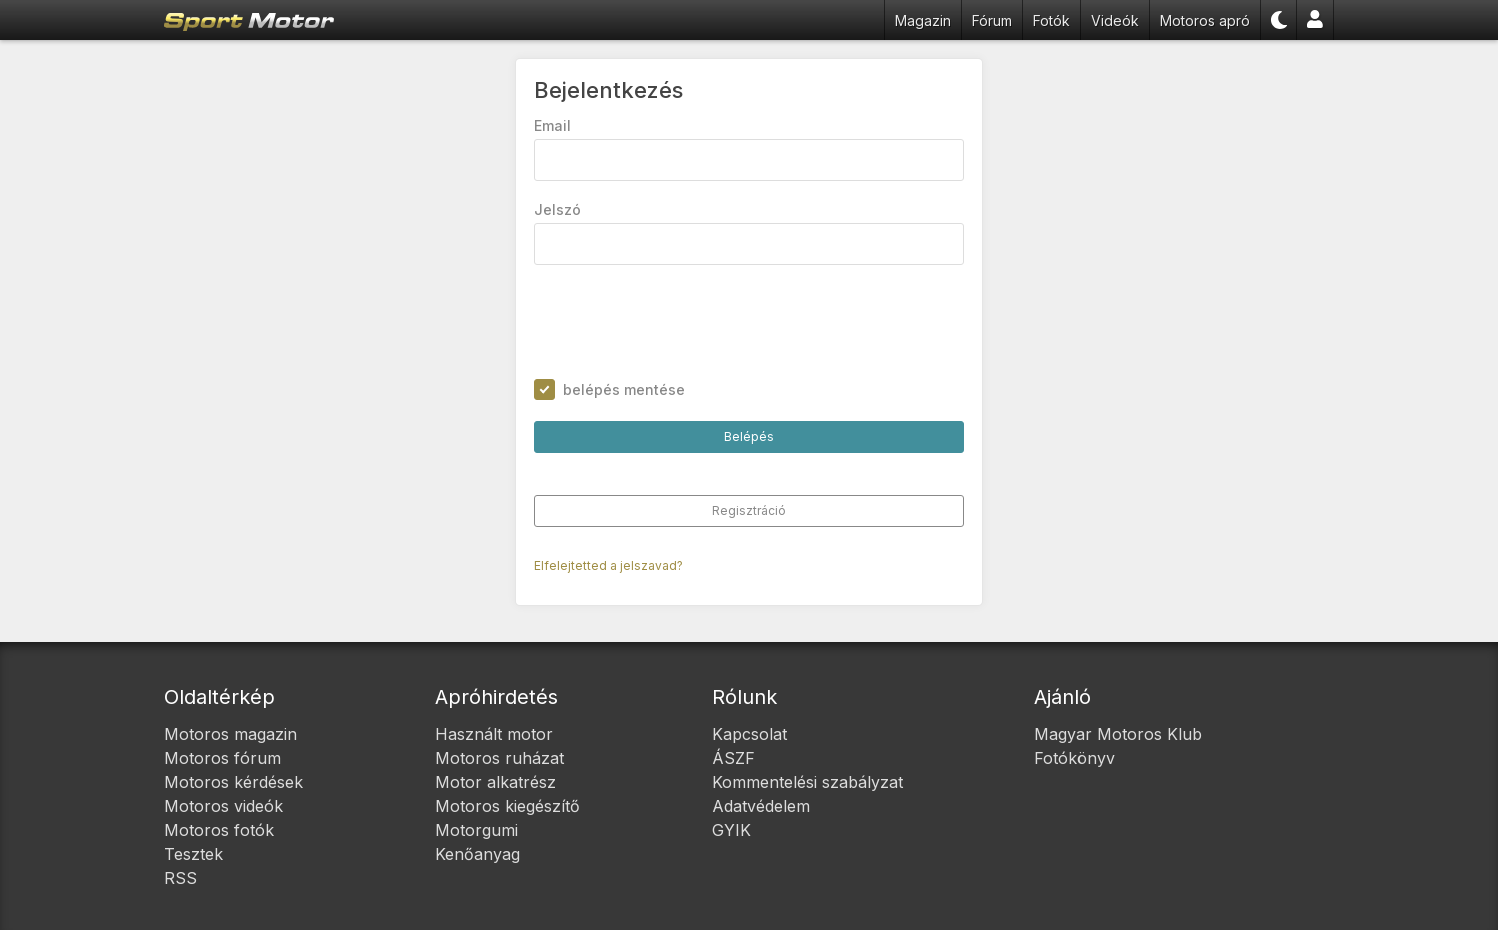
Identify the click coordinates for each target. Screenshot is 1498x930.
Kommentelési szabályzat (807, 782)
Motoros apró (1205, 20)
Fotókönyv (1074, 758)
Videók (1115, 20)
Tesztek (193, 854)
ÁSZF (733, 758)
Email (552, 125)
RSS (180, 878)
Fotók (1051, 20)
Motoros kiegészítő (507, 806)
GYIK (731, 830)
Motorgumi (476, 830)
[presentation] (686, 322)
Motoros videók (223, 806)
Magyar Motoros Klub (1118, 734)
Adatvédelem (761, 806)
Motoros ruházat (499, 758)
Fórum (992, 20)
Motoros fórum (222, 758)
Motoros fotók (219, 830)
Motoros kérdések (233, 782)
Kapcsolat (749, 734)
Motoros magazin (230, 734)
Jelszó (557, 209)
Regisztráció (749, 510)
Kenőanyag (477, 854)
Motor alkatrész (495, 782)
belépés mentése (624, 389)
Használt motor (494, 734)
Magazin (923, 20)
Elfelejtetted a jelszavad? (608, 565)
